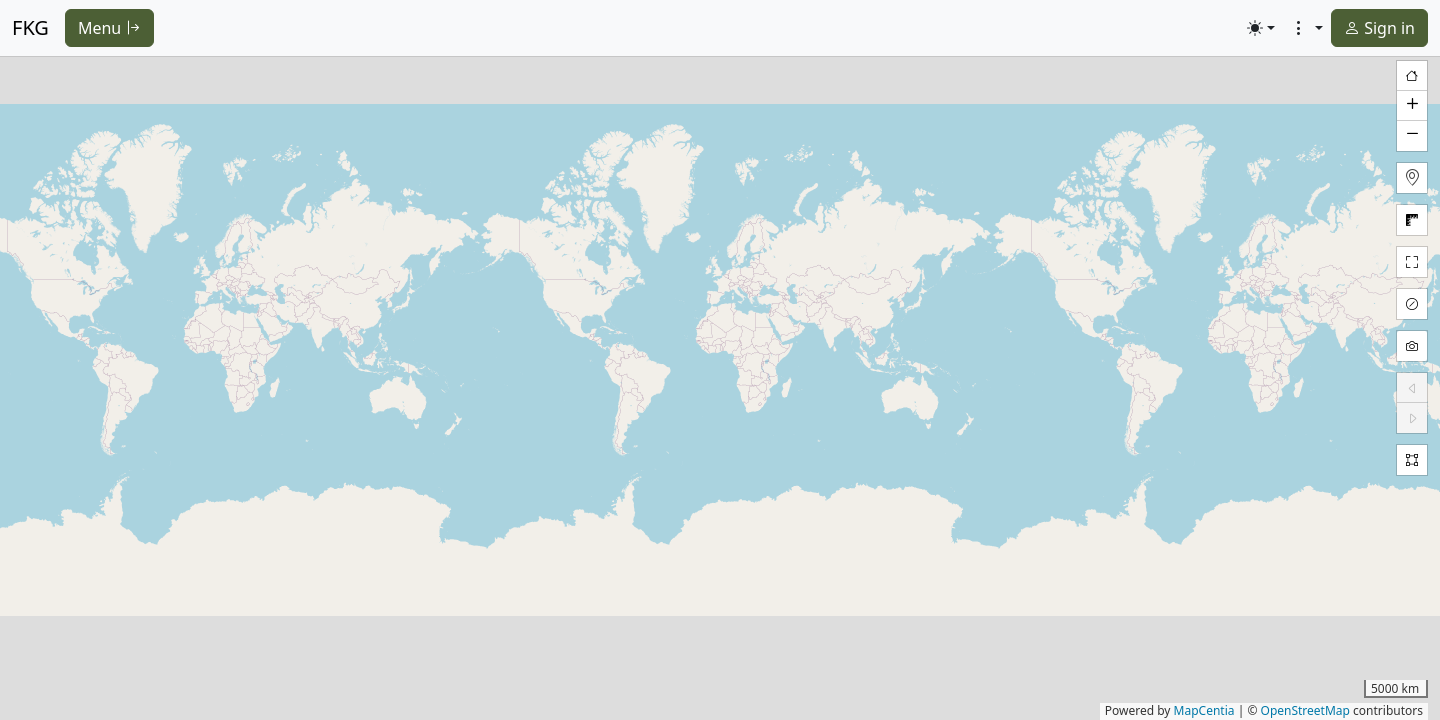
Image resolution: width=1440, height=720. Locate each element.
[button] (1412, 106)
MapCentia (1204, 710)
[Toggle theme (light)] (1261, 28)
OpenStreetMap (1305, 710)
